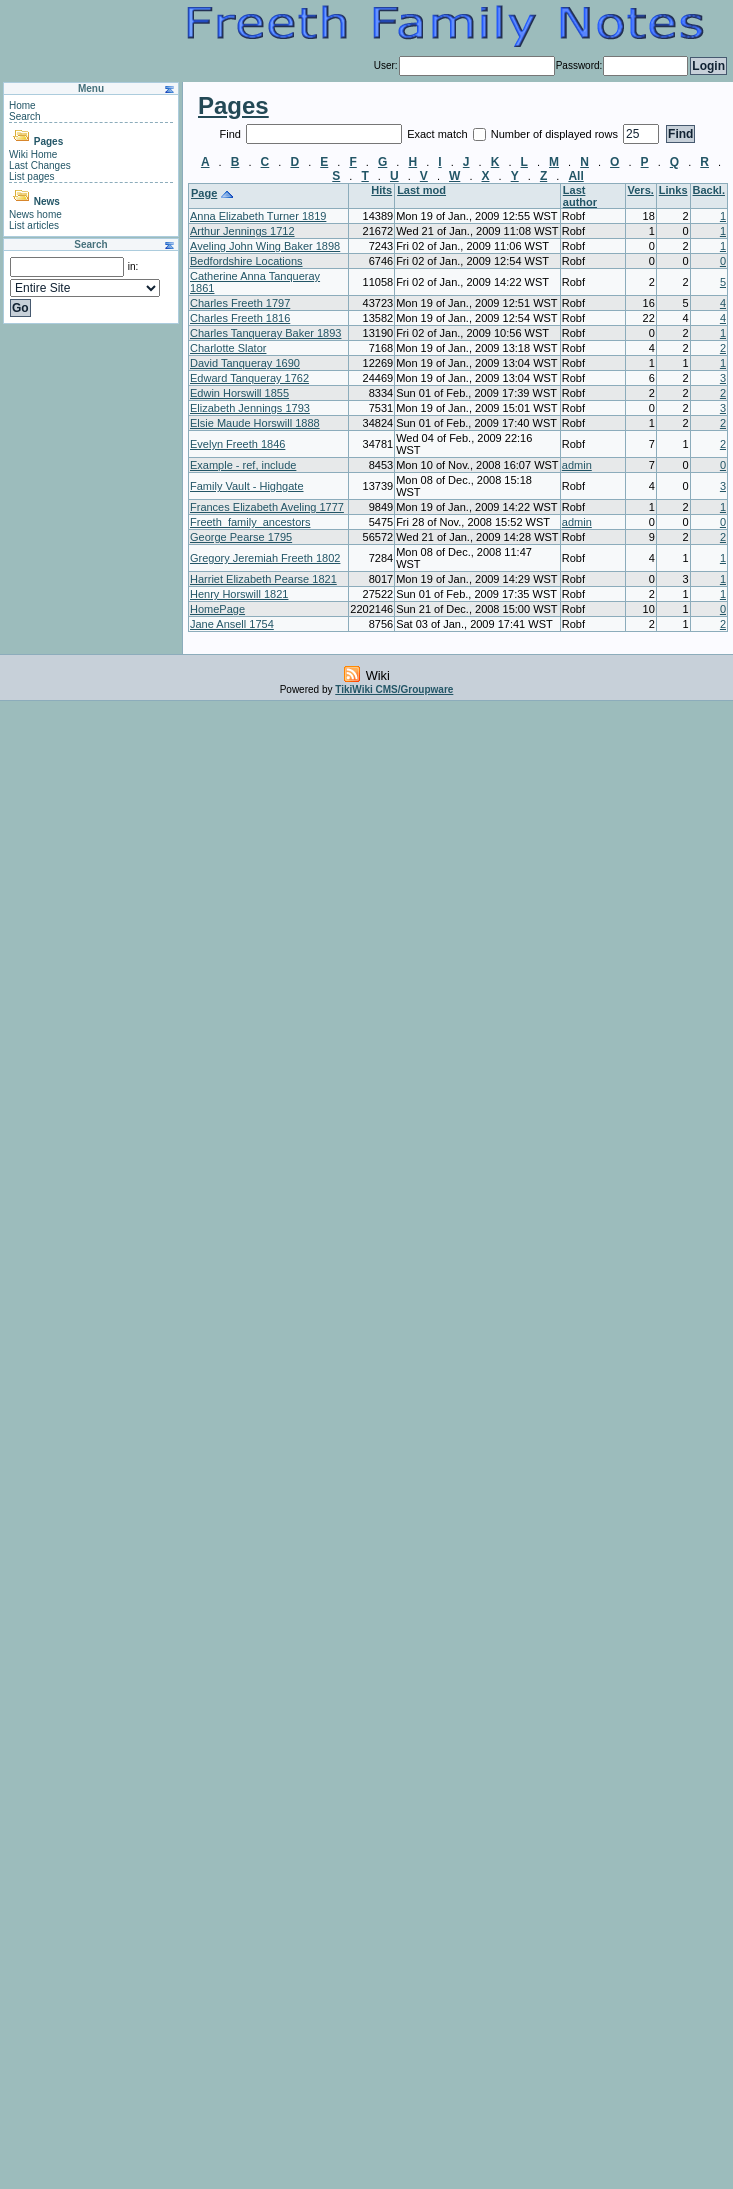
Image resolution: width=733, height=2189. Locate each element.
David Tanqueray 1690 (245, 363)
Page (204, 193)
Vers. (641, 190)
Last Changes (40, 165)
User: (386, 65)
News (47, 201)
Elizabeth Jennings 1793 (250, 408)
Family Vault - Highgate (247, 486)
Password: (579, 65)
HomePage (217, 609)
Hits (381, 190)
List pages (32, 176)
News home (35, 214)
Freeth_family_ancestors (250, 522)
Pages (48, 141)
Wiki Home (33, 154)
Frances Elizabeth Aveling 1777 (267, 507)
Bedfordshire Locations (246, 261)
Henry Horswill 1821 (239, 594)
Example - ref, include (243, 465)
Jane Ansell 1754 (232, 624)
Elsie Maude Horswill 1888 (255, 423)
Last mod (421, 190)
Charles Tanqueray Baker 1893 (265, 333)
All (575, 176)
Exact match (439, 134)
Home (22, 105)
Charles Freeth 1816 (240, 318)
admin (577, 465)
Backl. (709, 190)
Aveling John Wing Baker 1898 (265, 246)
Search (25, 116)
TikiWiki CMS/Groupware (394, 689)
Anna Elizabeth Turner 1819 (258, 216)
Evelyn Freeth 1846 (237, 444)
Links (673, 190)
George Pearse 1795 (241, 537)
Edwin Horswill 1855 (239, 393)
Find (232, 134)
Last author (580, 196)
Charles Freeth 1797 (240, 303)
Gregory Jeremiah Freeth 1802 (265, 558)
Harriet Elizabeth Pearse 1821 (263, 579)
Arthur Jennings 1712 (242, 231)
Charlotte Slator (228, 348)
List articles (34, 225)
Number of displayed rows (556, 134)
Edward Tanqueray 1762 (249, 378)
